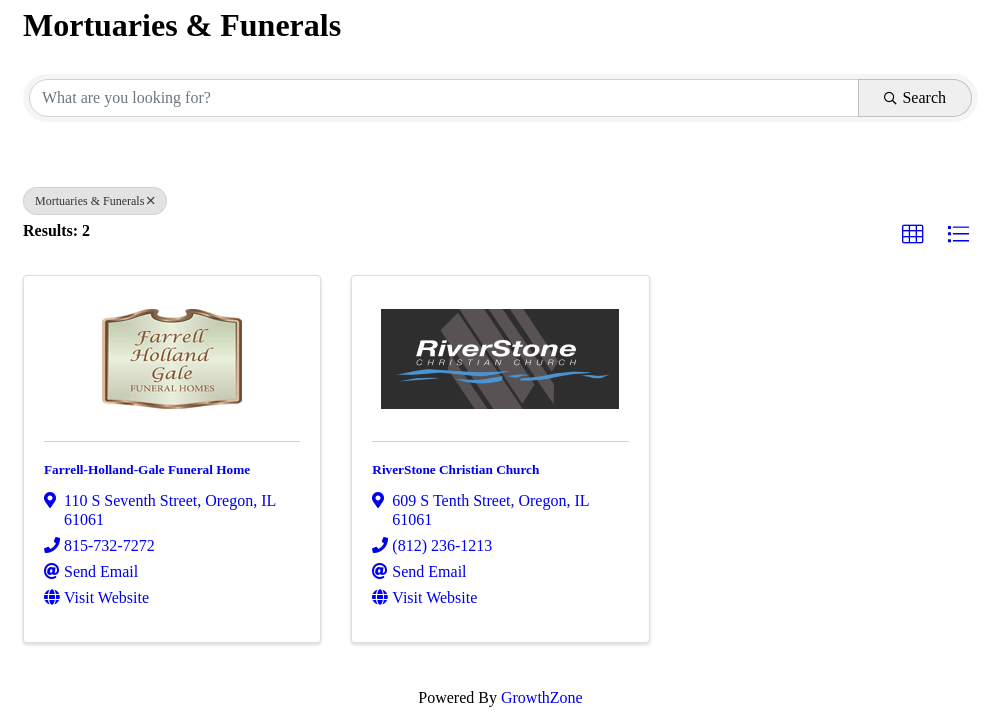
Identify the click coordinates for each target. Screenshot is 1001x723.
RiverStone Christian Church (455, 469)
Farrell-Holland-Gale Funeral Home (147, 469)
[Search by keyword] (444, 98)
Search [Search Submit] (915, 97)
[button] (913, 235)
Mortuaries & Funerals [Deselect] (95, 201)
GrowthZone (542, 697)
